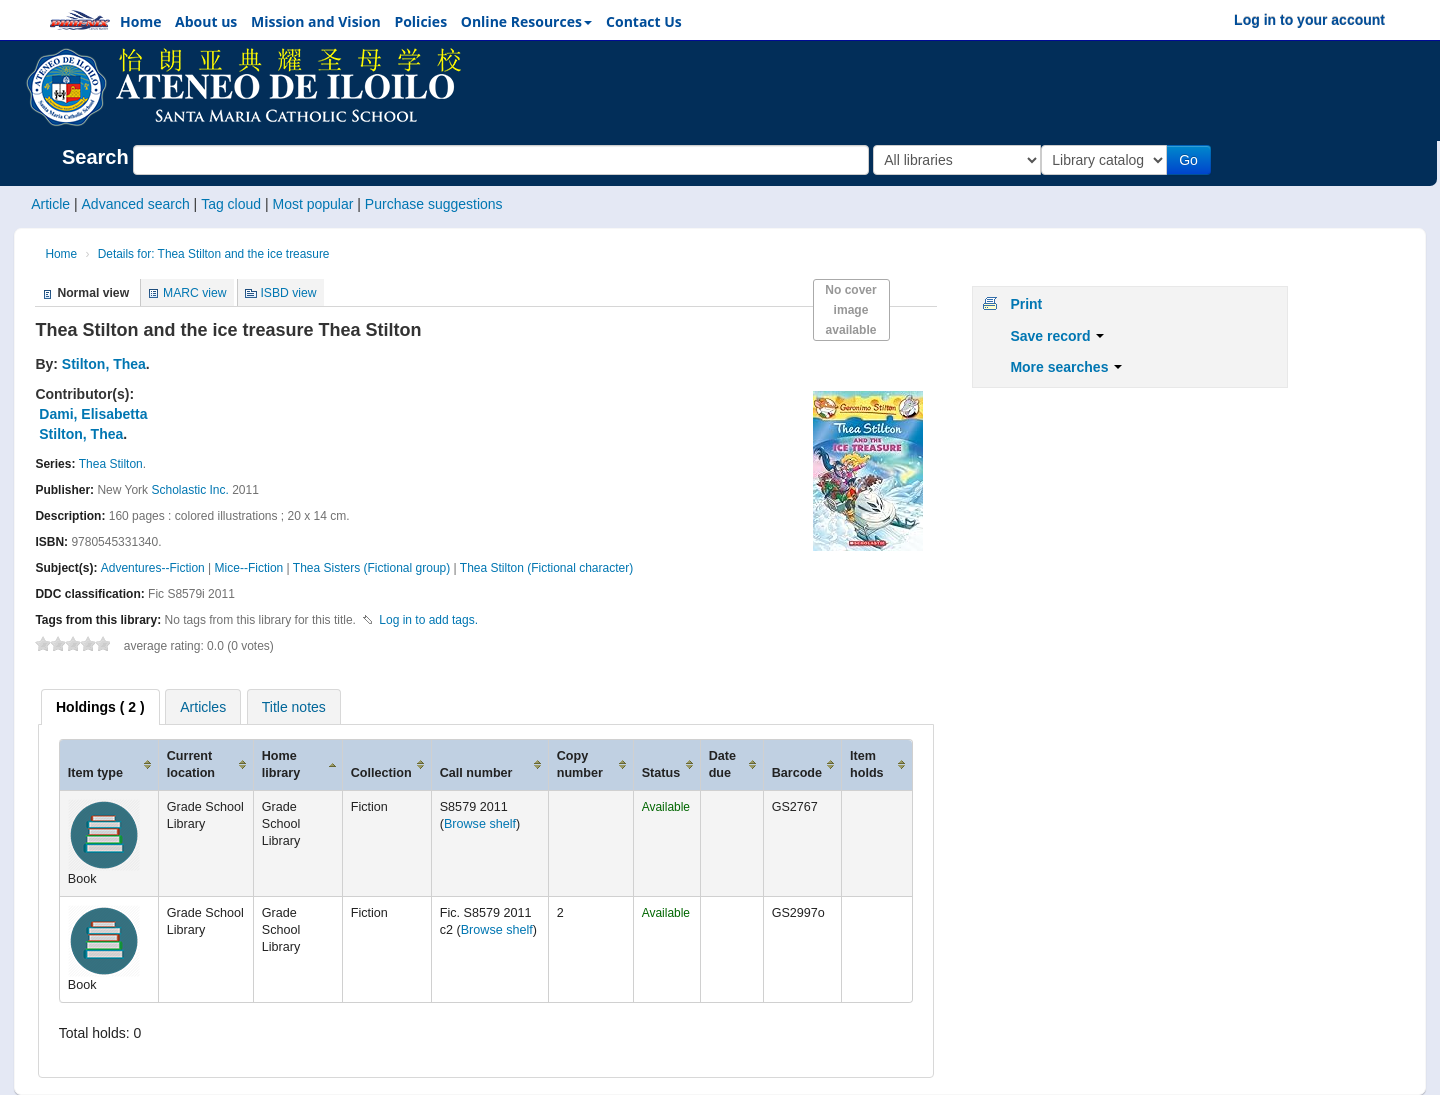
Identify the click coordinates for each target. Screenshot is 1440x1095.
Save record (1057, 336)
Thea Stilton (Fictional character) (546, 568)
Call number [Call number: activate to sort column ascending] (476, 773)
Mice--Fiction (249, 568)
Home (61, 254)
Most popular (312, 204)
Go (1192, 160)
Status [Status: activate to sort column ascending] (661, 773)
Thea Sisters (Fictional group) (371, 568)
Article (50, 204)
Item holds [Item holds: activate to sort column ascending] (867, 764)
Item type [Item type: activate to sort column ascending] (95, 773)
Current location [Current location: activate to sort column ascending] (191, 764)
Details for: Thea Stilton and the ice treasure (214, 254)
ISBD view (288, 293)
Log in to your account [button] (1309, 20)
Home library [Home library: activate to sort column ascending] (281, 764)
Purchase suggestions (434, 204)
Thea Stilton (111, 464)
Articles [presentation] (203, 707)
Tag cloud (231, 204)
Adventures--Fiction (153, 568)
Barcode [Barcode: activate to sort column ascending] (797, 773)
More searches (1066, 367)
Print (1026, 304)
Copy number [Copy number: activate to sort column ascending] (580, 764)
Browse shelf (480, 824)
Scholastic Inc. (189, 490)
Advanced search (136, 204)
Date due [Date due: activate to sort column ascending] (722, 764)
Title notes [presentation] (294, 707)
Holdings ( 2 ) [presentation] (100, 707)
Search (95, 157)
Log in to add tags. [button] (428, 620)
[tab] (100, 707)
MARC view (195, 293)
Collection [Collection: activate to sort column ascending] (381, 773)
